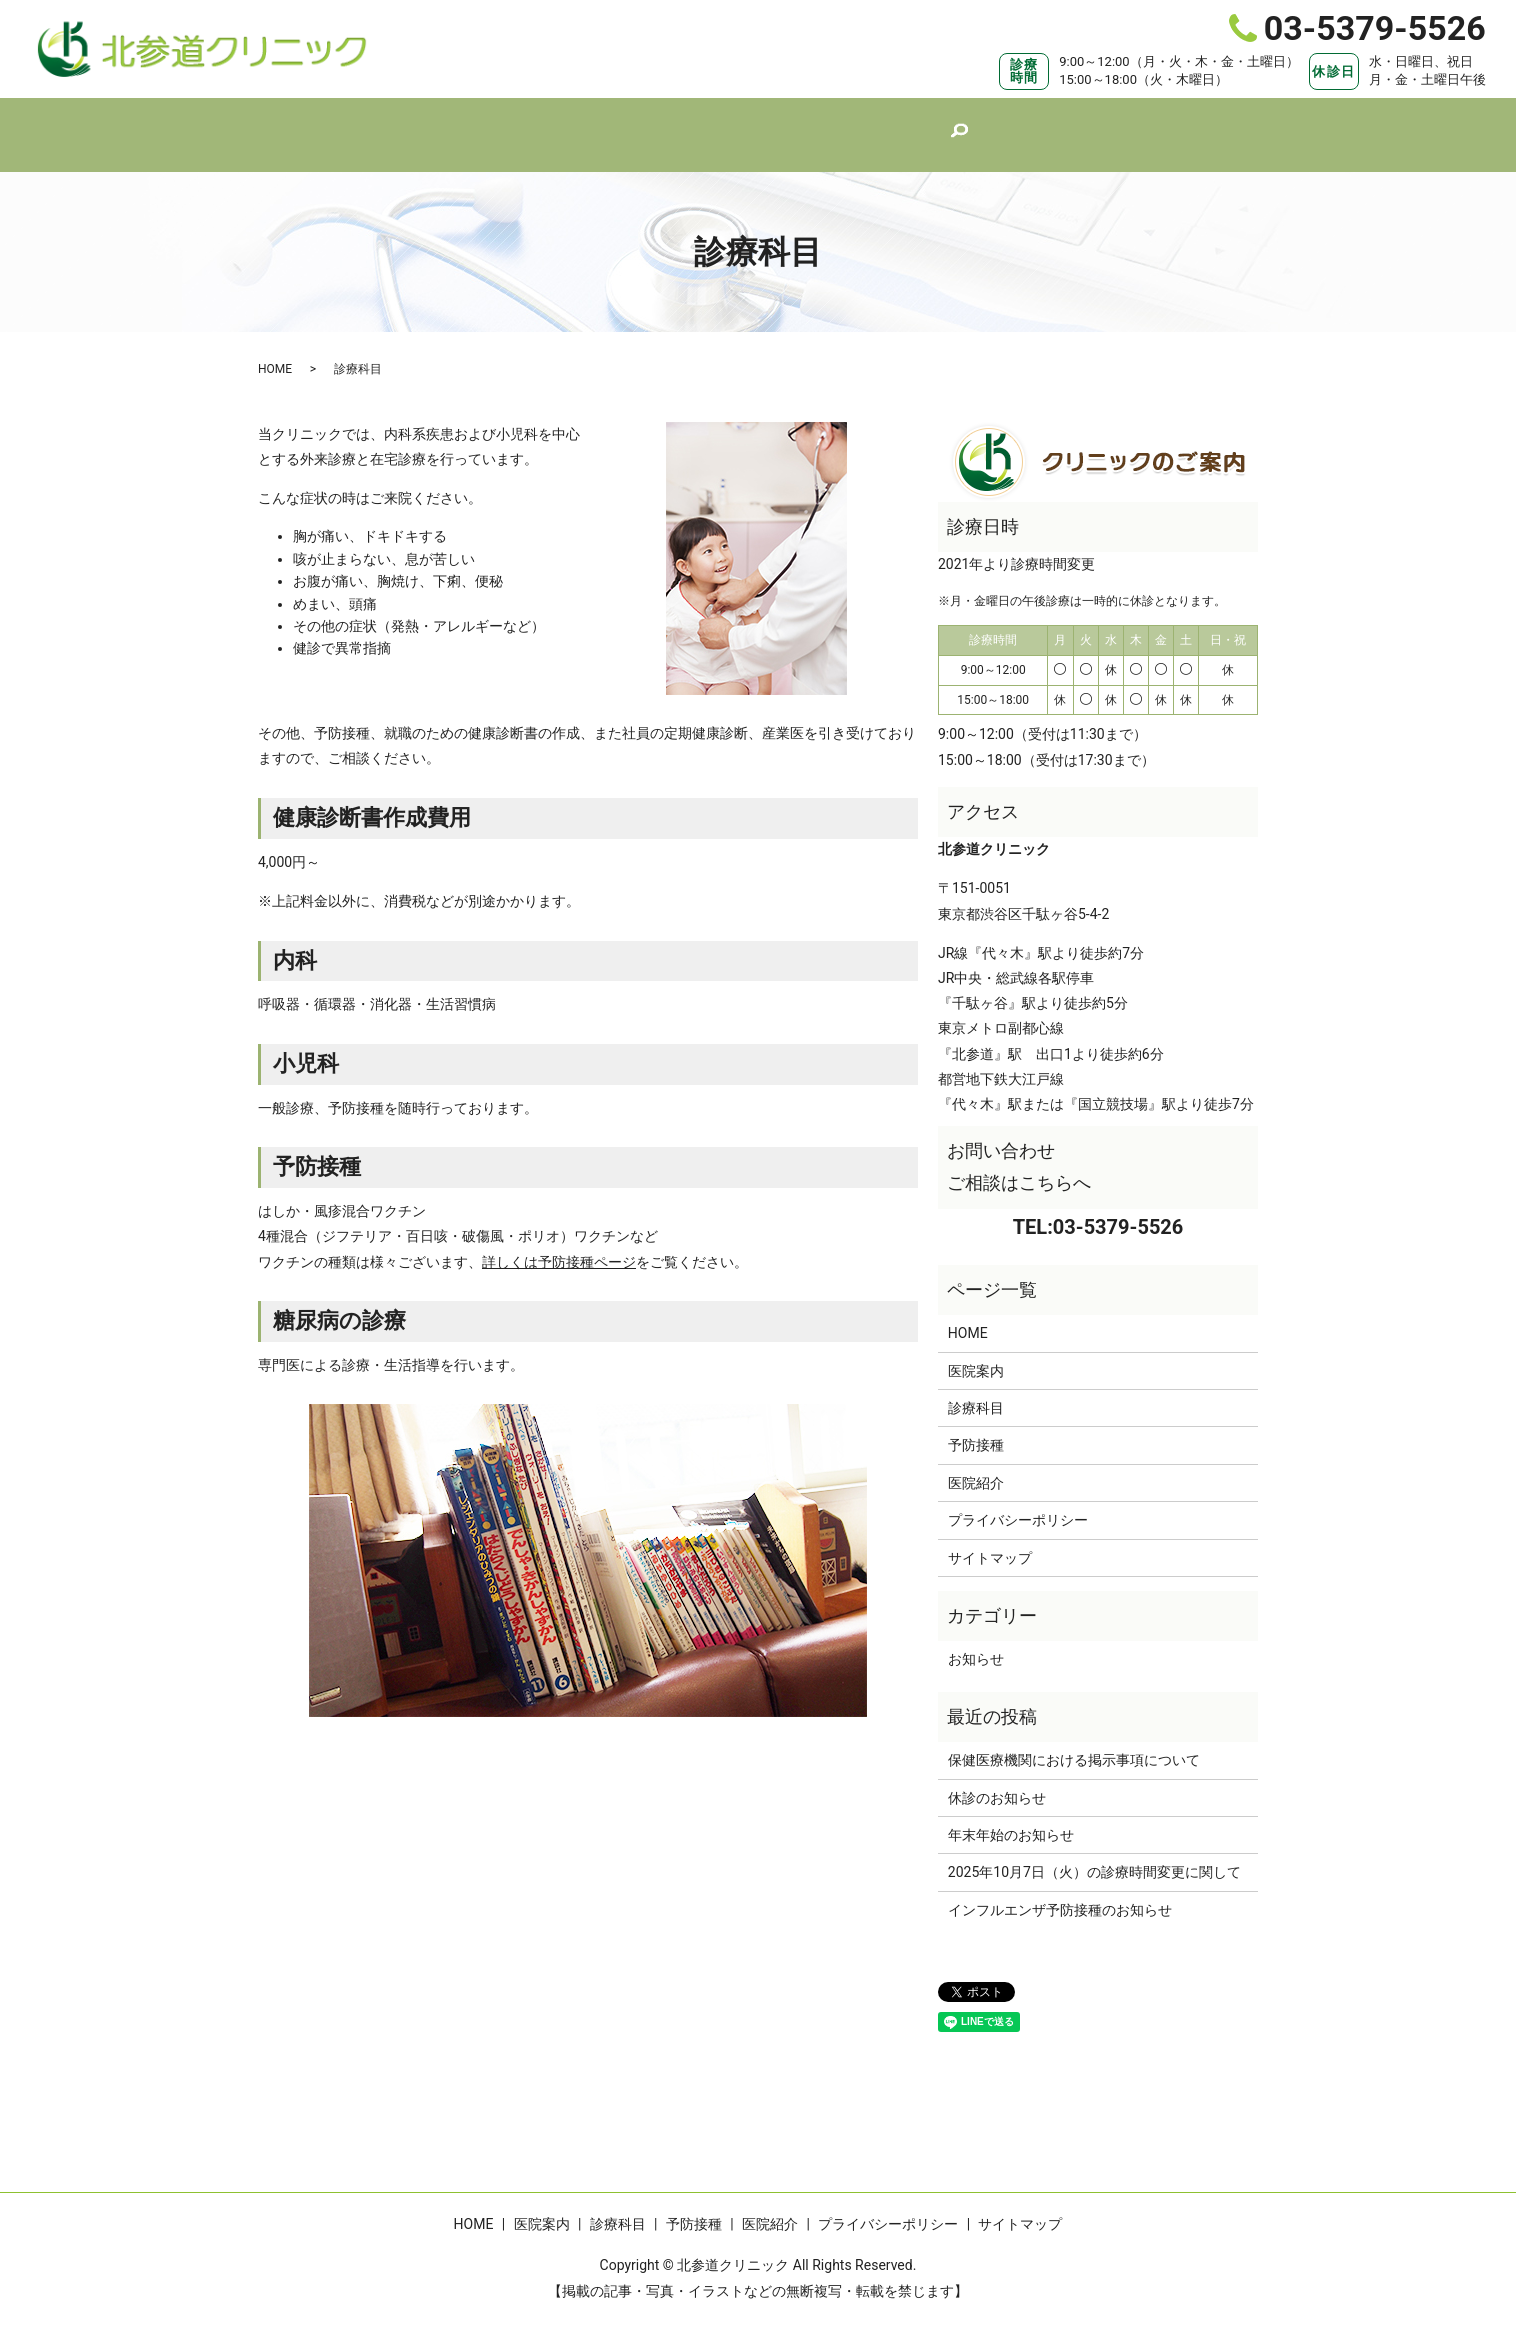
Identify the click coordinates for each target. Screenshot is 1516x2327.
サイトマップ (990, 1539)
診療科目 (729, 124)
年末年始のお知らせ (1011, 1816)
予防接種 (827, 124)
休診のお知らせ (997, 1779)
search (995, 126)
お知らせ (976, 1640)
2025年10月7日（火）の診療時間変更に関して (1094, 1853)
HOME (541, 124)
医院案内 (631, 124)
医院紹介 (925, 124)
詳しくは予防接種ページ (559, 1243)
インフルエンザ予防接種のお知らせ (1060, 1891)
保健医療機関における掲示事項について (1074, 1741)
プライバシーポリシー (1018, 1501)
